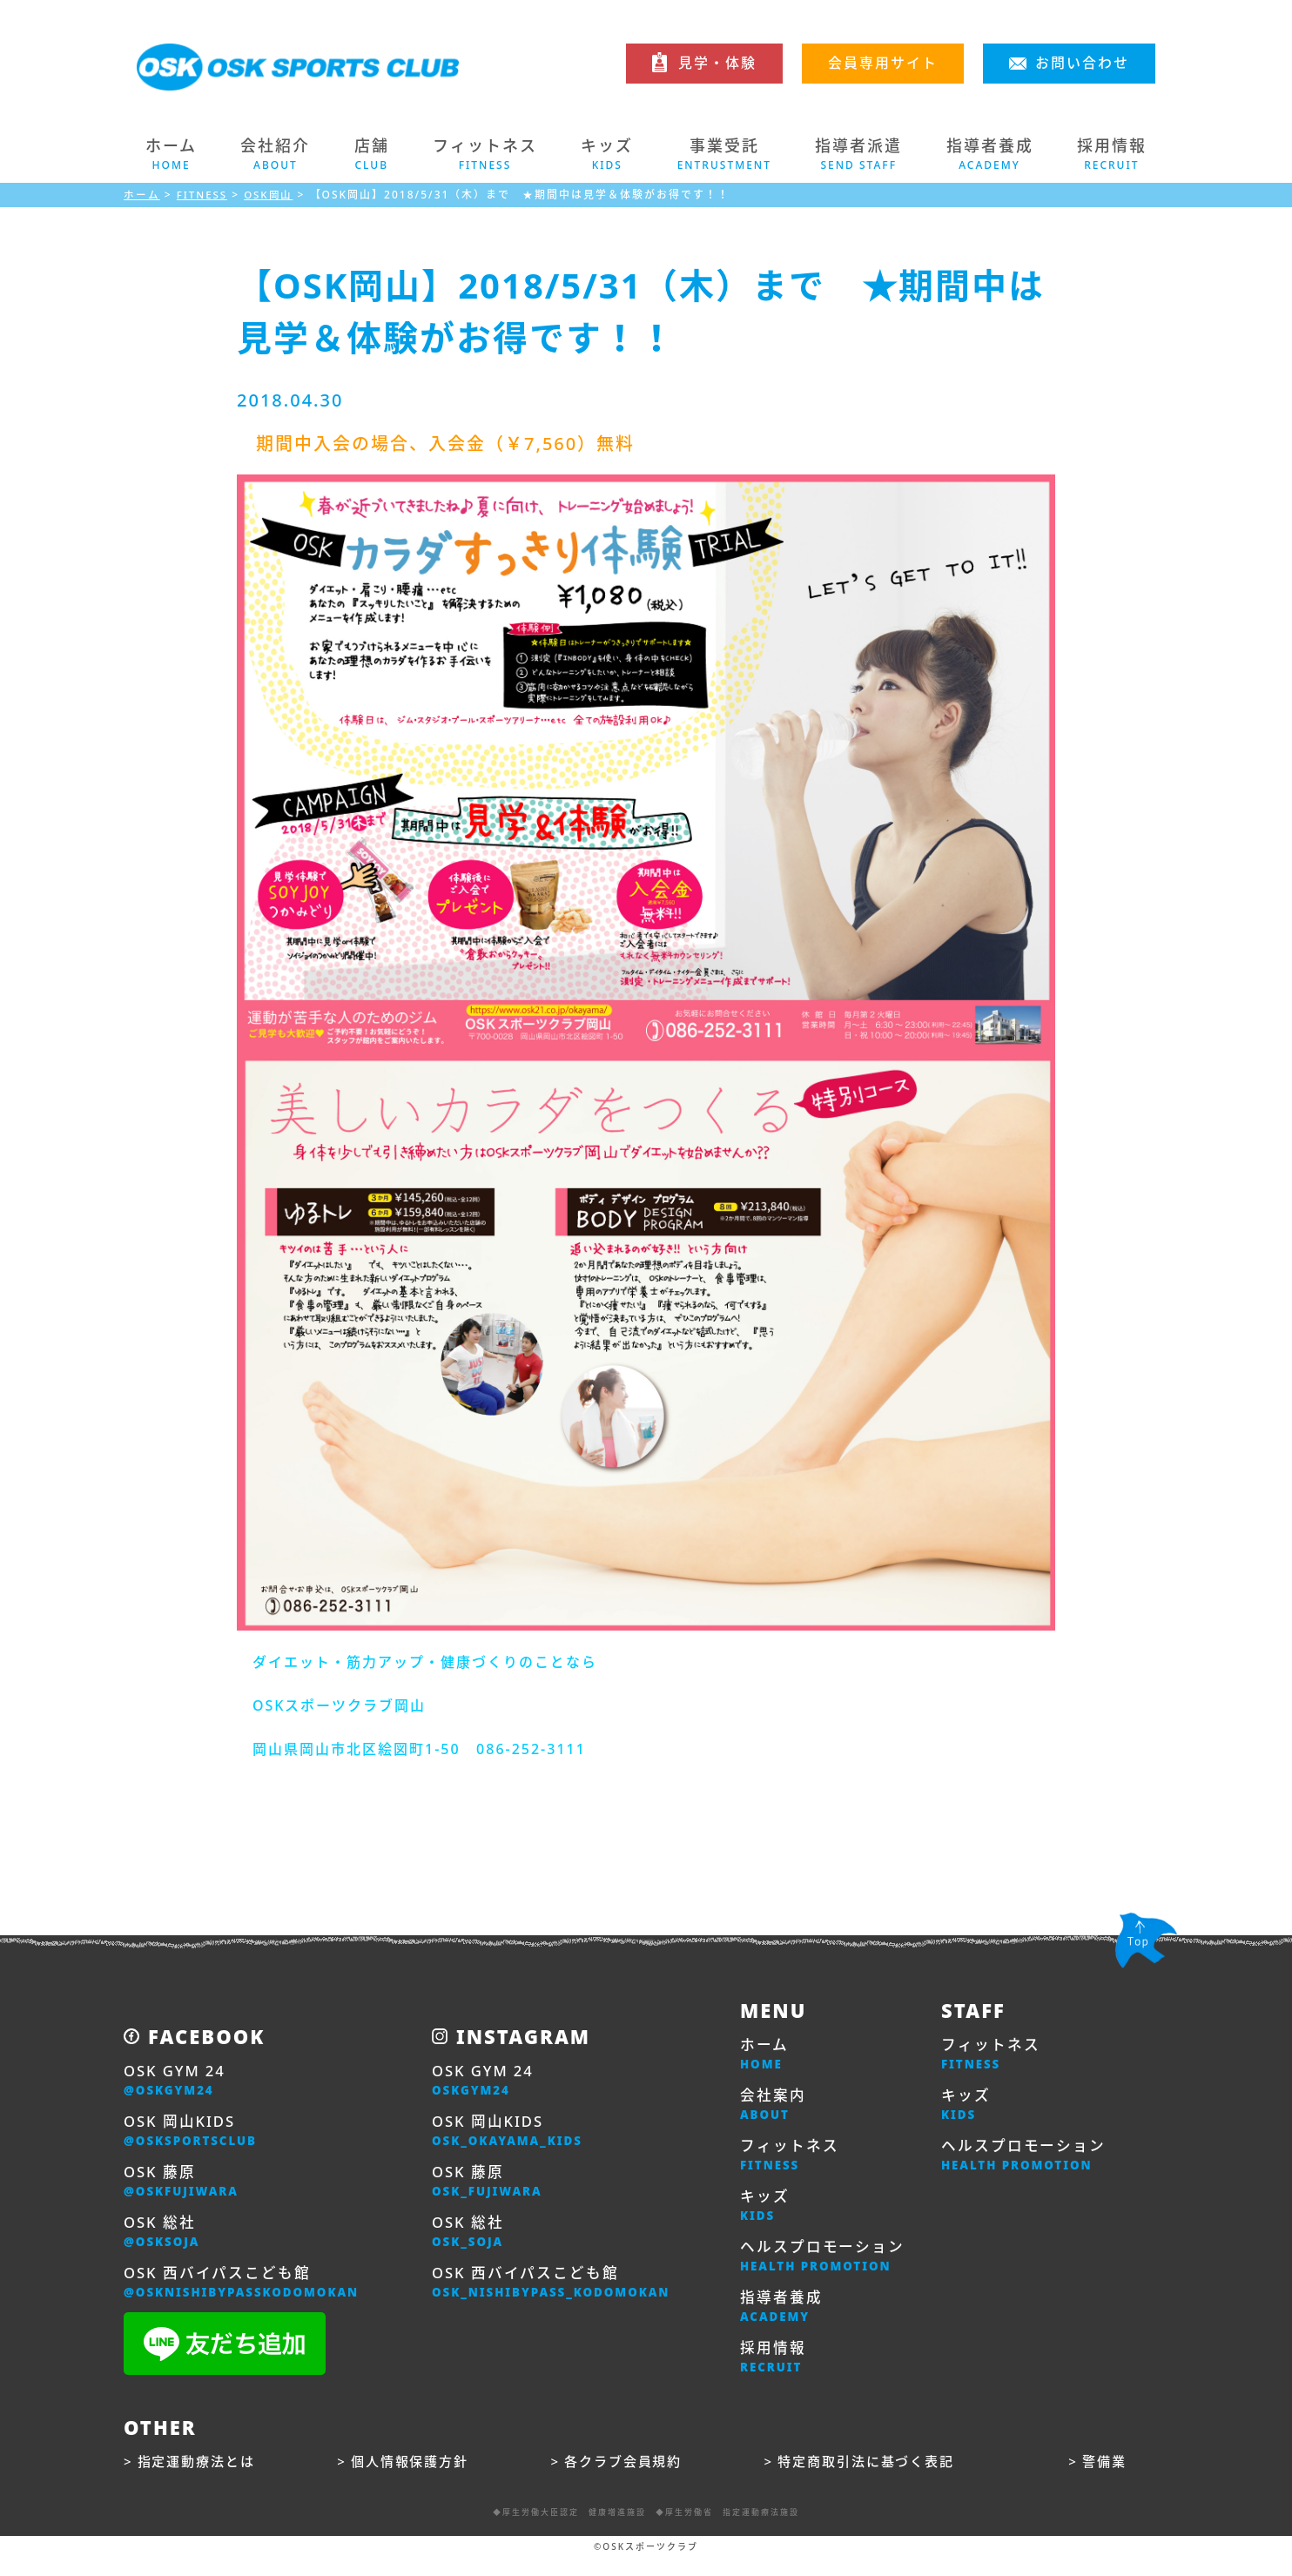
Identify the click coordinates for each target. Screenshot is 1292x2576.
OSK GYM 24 (178, 2081)
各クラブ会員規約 (627, 2479)
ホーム (171, 154)
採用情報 (775, 2374)
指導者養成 (783, 2321)
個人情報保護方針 (413, 2479)
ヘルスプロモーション (827, 2268)
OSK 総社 (164, 2241)
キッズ (766, 2215)
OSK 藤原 (185, 2188)
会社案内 (775, 2108)
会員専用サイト (883, 62)
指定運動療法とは (200, 2479)
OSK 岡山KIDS (195, 2135)
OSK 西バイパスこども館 (250, 2294)
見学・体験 (717, 62)
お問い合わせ (1082, 62)
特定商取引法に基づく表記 (872, 2479)
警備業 (1106, 2479)
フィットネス (792, 2162)
